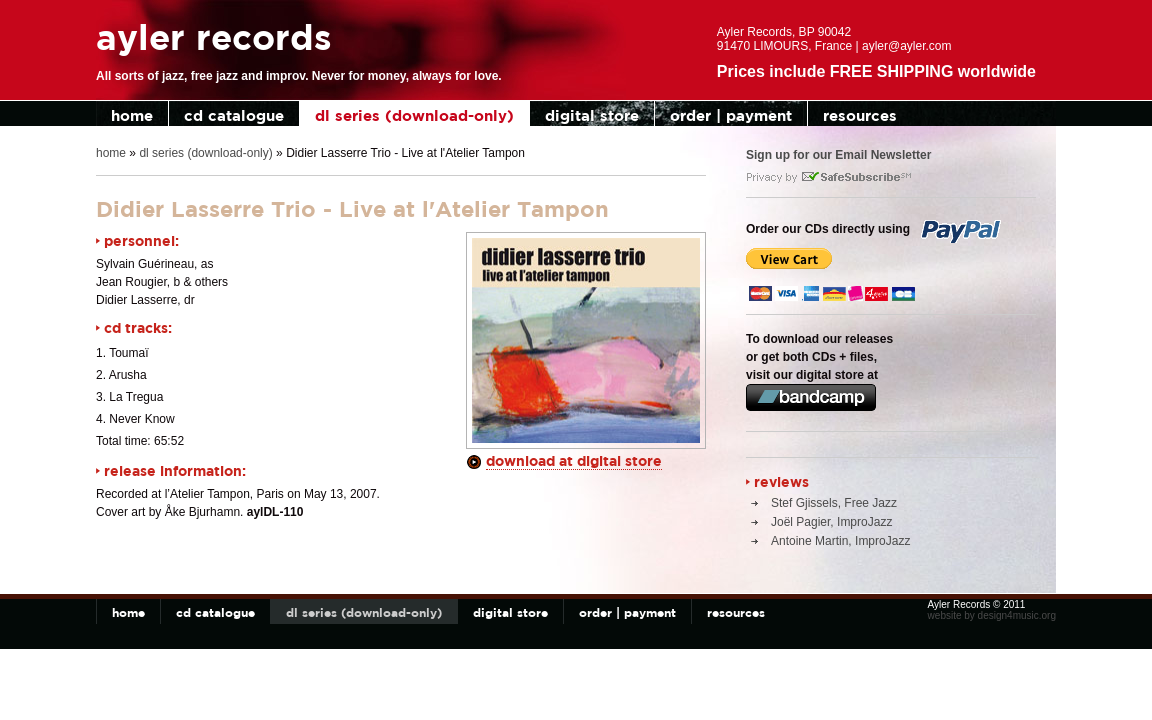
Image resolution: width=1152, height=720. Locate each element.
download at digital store (574, 460)
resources (860, 115)
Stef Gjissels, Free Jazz (834, 503)
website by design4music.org (992, 615)
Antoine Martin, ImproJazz (840, 541)
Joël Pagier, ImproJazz (831, 522)
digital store (592, 115)
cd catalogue (234, 115)
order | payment (731, 115)
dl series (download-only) (414, 115)
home (132, 115)
